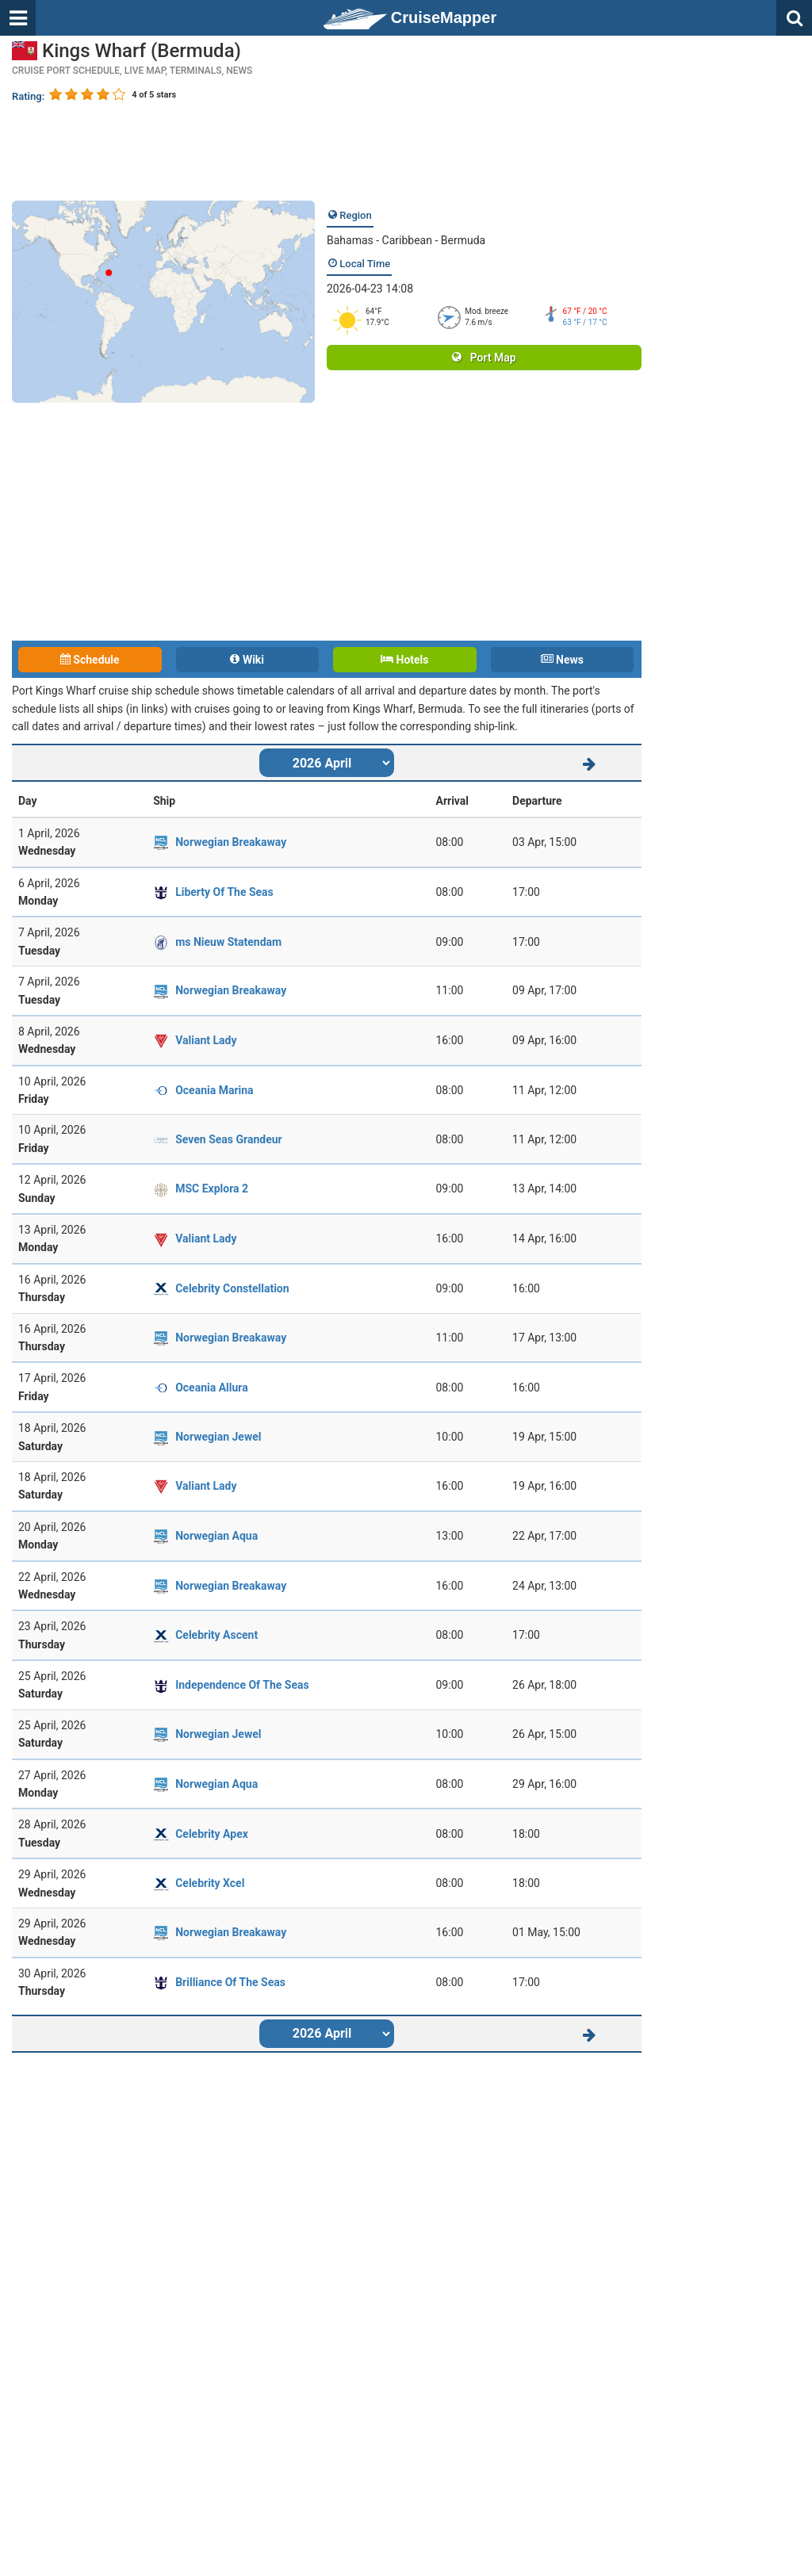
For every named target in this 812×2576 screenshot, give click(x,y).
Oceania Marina (214, 1090)
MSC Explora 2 (211, 1188)
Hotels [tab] (404, 659)
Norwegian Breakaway (230, 842)
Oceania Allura (211, 1387)
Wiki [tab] (247, 659)
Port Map (483, 357)
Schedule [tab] (90, 659)
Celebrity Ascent (216, 1635)
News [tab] (562, 659)
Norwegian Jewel (218, 1436)
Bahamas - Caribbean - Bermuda (406, 240)
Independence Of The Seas (242, 1684)
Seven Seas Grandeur (228, 1139)
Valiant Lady (205, 1040)
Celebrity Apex (211, 1834)
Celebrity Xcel (209, 1883)
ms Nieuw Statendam (228, 942)
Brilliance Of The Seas (230, 1982)
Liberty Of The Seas (224, 892)
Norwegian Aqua (216, 1535)
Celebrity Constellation (232, 1288)
